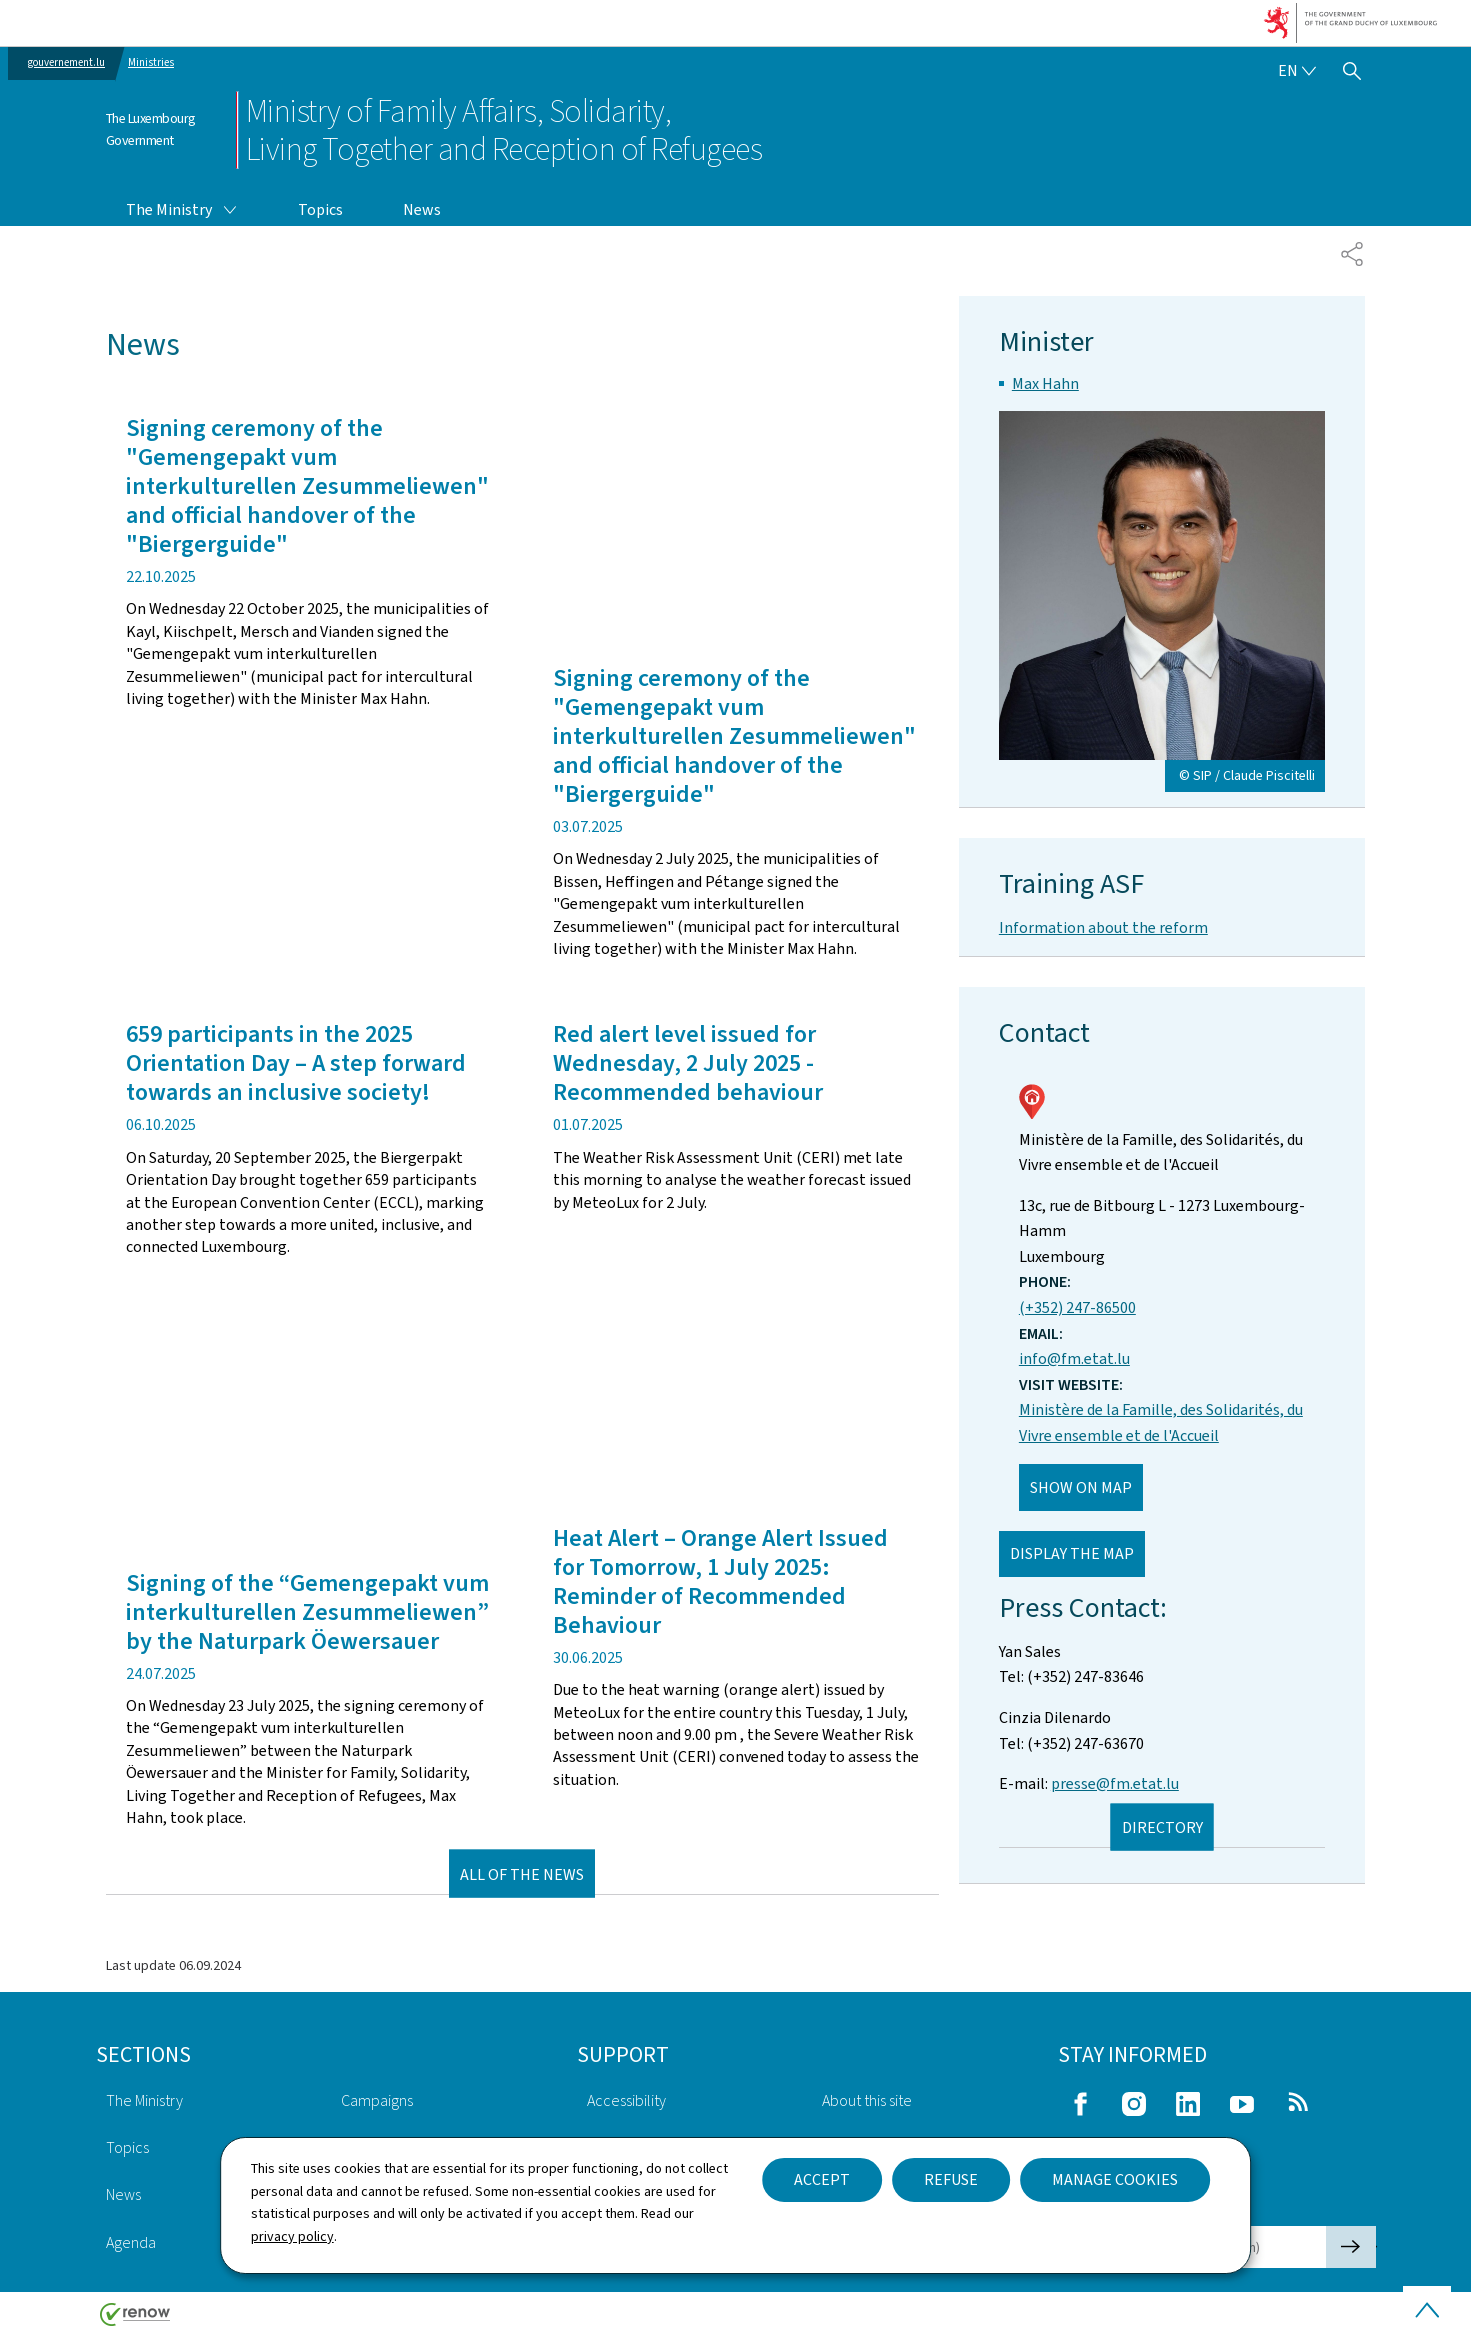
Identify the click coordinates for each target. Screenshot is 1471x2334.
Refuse (951, 2179)
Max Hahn (1045, 383)
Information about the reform (1103, 927)
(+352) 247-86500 (1077, 1307)
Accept (822, 2179)
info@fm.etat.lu (1074, 1358)
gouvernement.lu (66, 62)
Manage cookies (1115, 2179)
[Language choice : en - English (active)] (1297, 71)
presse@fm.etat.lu (1115, 1783)
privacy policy (292, 2236)
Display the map (1072, 1553)
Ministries (151, 62)
